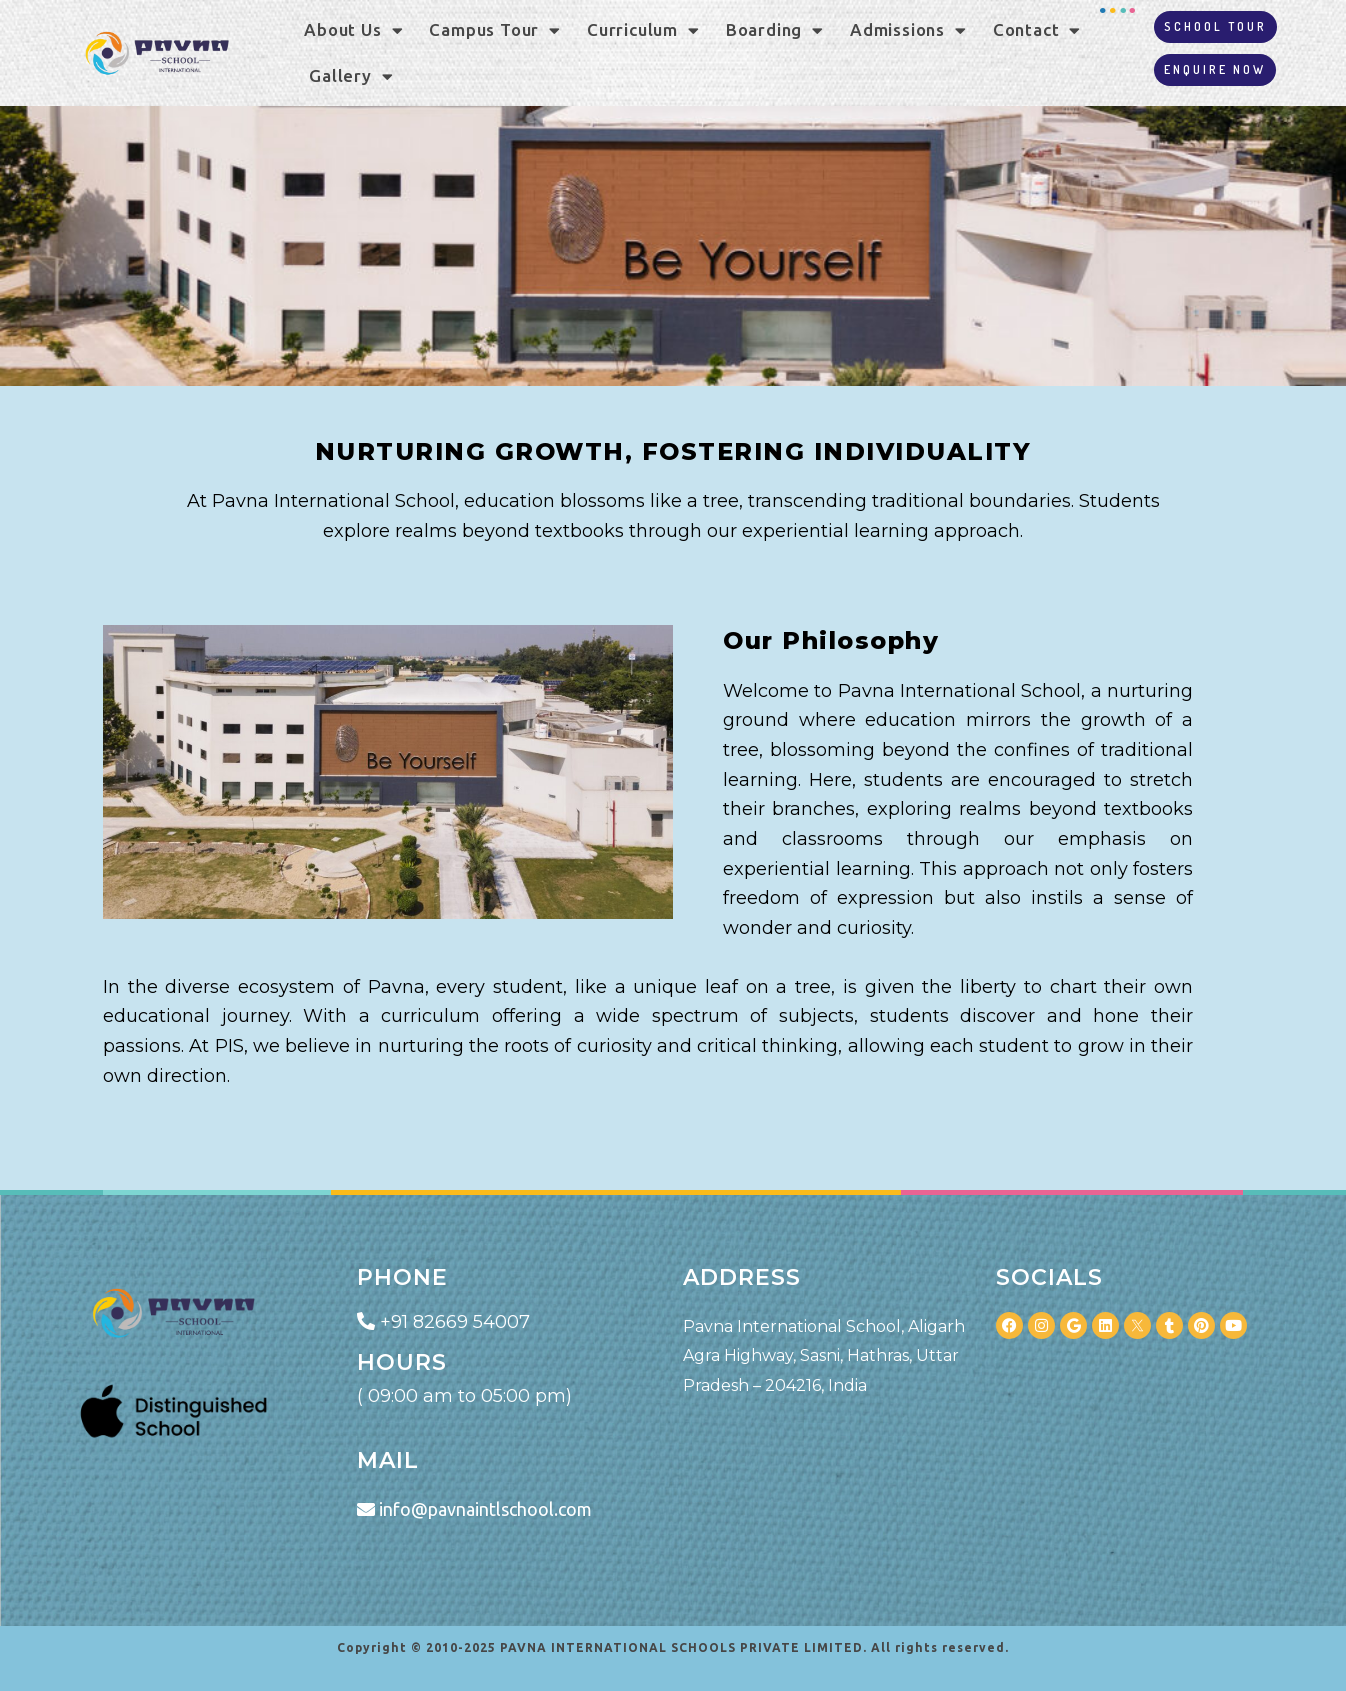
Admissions (908, 30)
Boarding (775, 30)
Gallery (351, 76)
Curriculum (643, 30)
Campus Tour (495, 30)
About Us (353, 30)
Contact (1037, 30)
